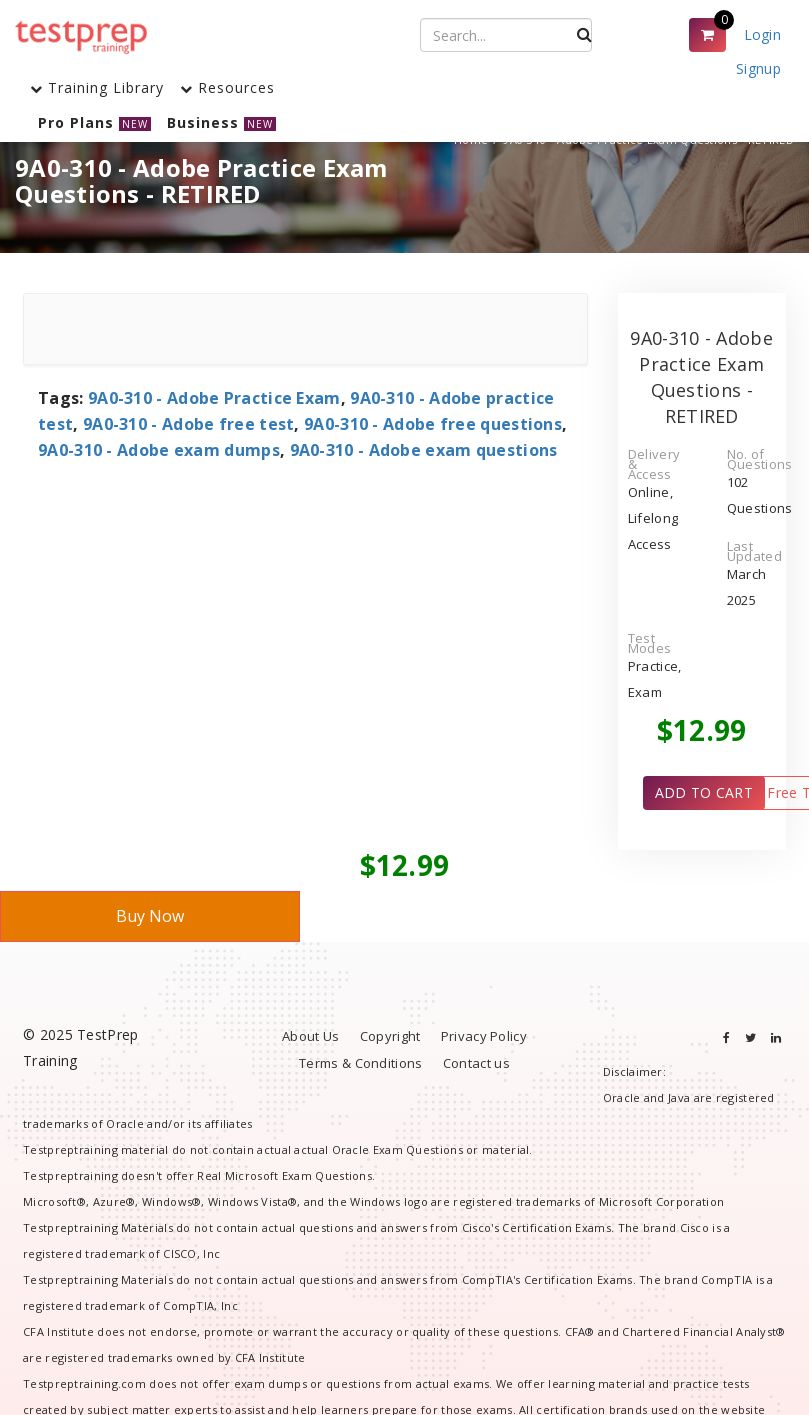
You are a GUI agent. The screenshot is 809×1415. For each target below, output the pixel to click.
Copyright (390, 1036)
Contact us (476, 1063)
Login (763, 34)
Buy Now (150, 916)
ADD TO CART (704, 792)
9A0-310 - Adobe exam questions (424, 450)
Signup (758, 68)
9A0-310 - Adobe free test (189, 424)
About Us (310, 1036)
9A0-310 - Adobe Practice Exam (214, 398)
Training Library (97, 87)
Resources (227, 87)
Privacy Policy (484, 1036)
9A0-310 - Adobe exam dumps (159, 450)
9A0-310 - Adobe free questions (433, 424)
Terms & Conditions (360, 1063)
